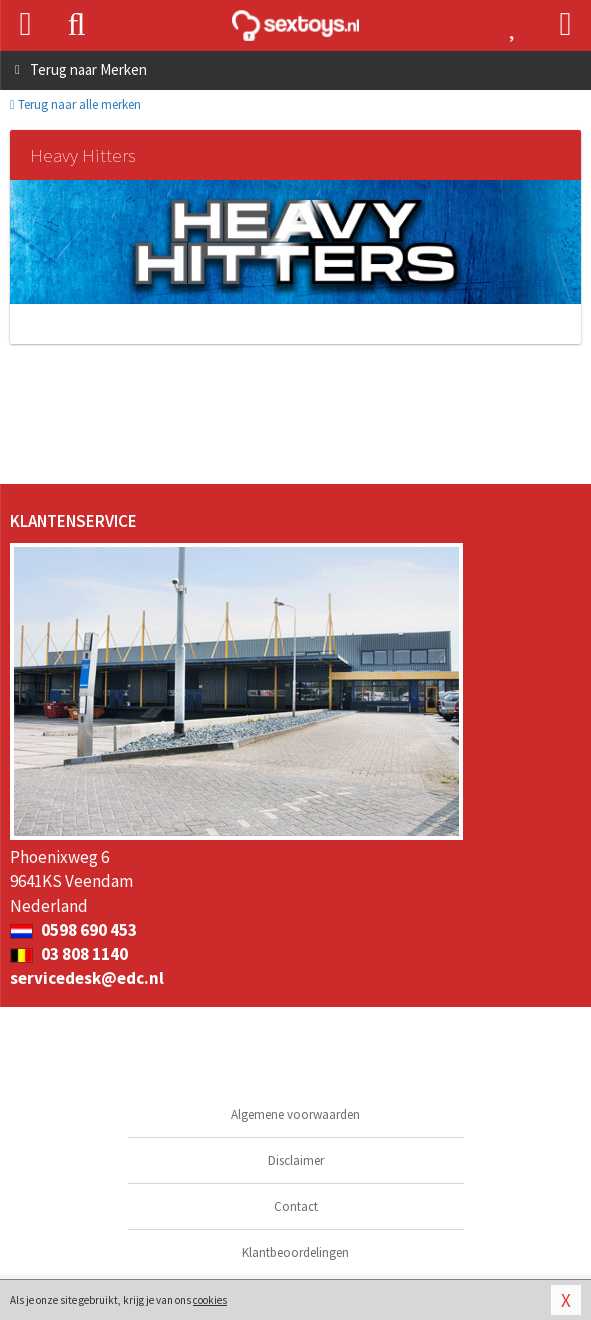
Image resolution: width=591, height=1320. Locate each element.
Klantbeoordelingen (295, 1252)
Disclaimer (296, 1160)
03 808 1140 (69, 954)
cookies (210, 1300)
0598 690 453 (73, 930)
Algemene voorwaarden (295, 1114)
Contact (296, 1206)
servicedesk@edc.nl (87, 978)
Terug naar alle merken (75, 104)
